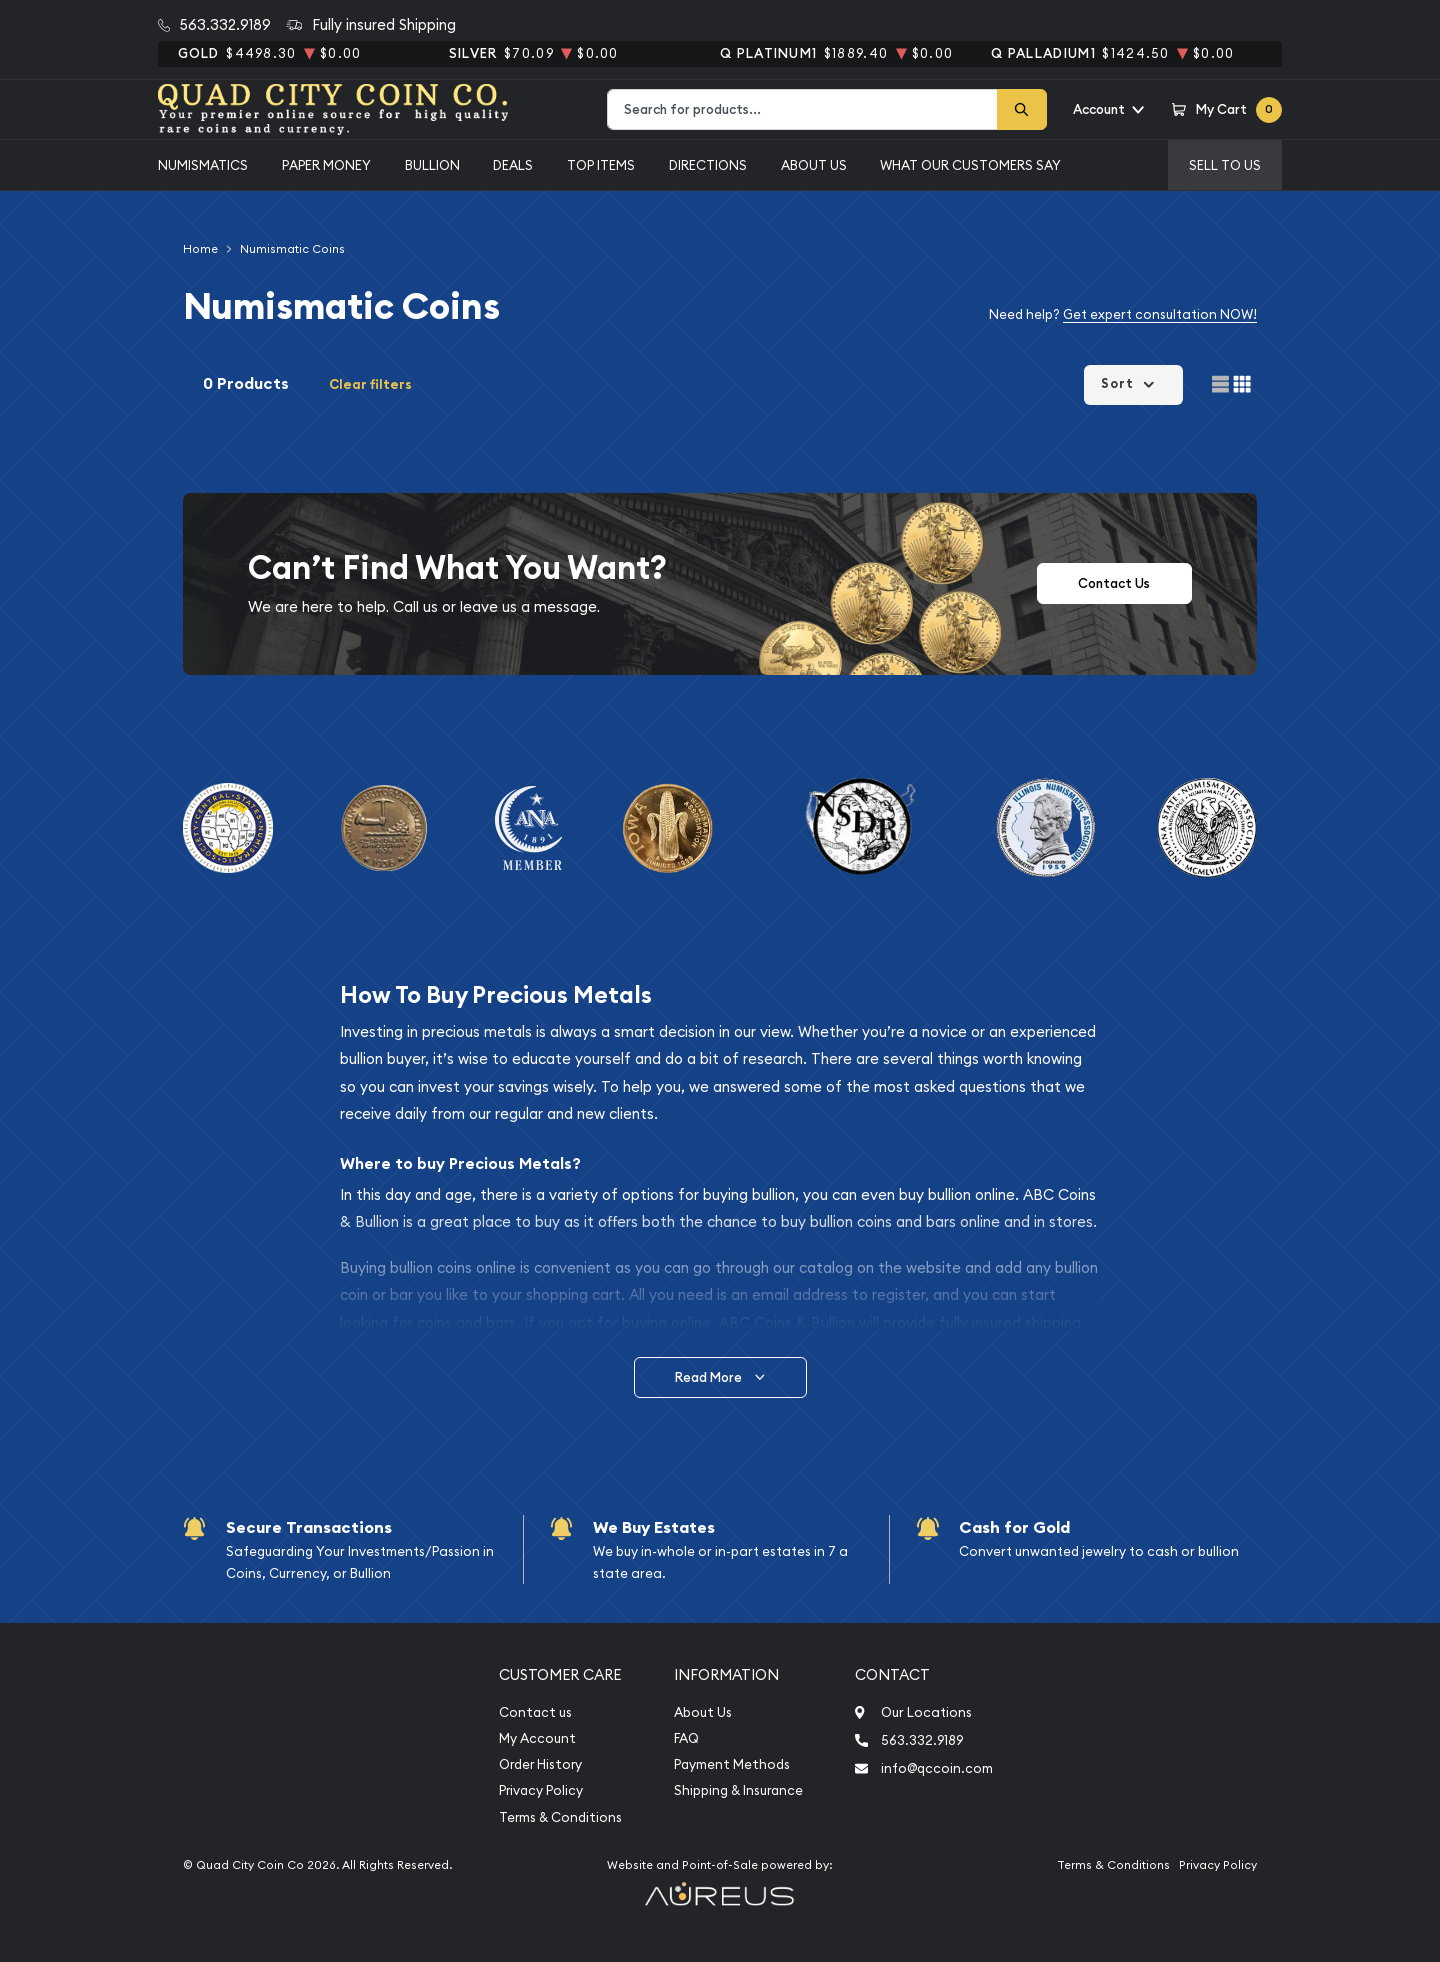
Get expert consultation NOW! (1160, 314)
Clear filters (370, 384)
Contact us (535, 1712)
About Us (814, 165)
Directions (708, 165)
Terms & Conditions (560, 1817)
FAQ (686, 1738)
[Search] (1022, 109)
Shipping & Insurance (738, 1790)
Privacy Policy (541, 1790)
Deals (513, 165)
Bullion (432, 165)
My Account (537, 1738)
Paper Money (326, 165)
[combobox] (802, 109)
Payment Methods (732, 1764)
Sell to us (1225, 165)
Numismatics (203, 165)
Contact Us (1114, 583)
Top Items (601, 165)
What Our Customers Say (970, 165)
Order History (540, 1764)
